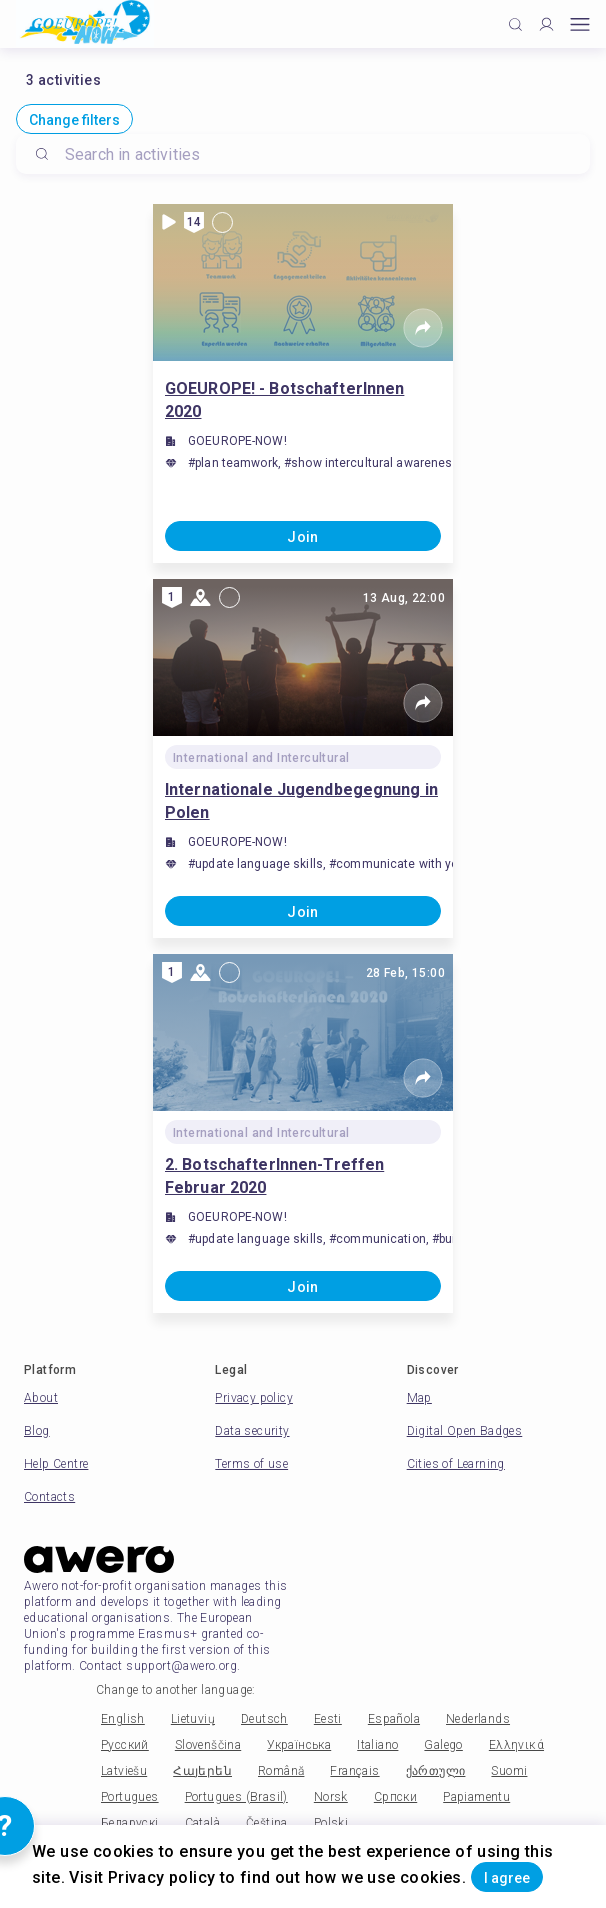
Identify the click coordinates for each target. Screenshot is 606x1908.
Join (303, 537)
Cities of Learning (456, 1464)
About (41, 1398)
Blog (37, 1431)
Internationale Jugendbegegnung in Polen (301, 801)
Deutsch (264, 1719)
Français (354, 1771)
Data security (252, 1431)
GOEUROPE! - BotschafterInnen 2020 (284, 400)
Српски (395, 1797)
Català (202, 1823)
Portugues (130, 1797)
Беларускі (130, 1823)
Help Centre (56, 1464)
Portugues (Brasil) (236, 1797)
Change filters (74, 120)
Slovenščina (208, 1745)
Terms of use (251, 1464)
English (123, 1719)
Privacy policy (254, 1398)
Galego (443, 1745)
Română (281, 1771)
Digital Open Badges (465, 1431)
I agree (507, 1878)
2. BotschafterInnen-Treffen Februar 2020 (274, 1176)
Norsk (331, 1797)
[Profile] (546, 24)
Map (419, 1398)
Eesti (328, 1719)
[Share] (423, 328)
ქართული (436, 1771)
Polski (331, 1823)
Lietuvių (193, 1719)
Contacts (49, 1497)
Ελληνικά (516, 1745)
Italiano (377, 1745)
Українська (299, 1745)
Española (394, 1719)
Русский (125, 1745)
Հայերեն (202, 1771)
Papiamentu (476, 1797)
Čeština (267, 1823)
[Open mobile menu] (580, 24)
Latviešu (124, 1771)
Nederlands (478, 1719)
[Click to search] (515, 24)
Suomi (509, 1771)
